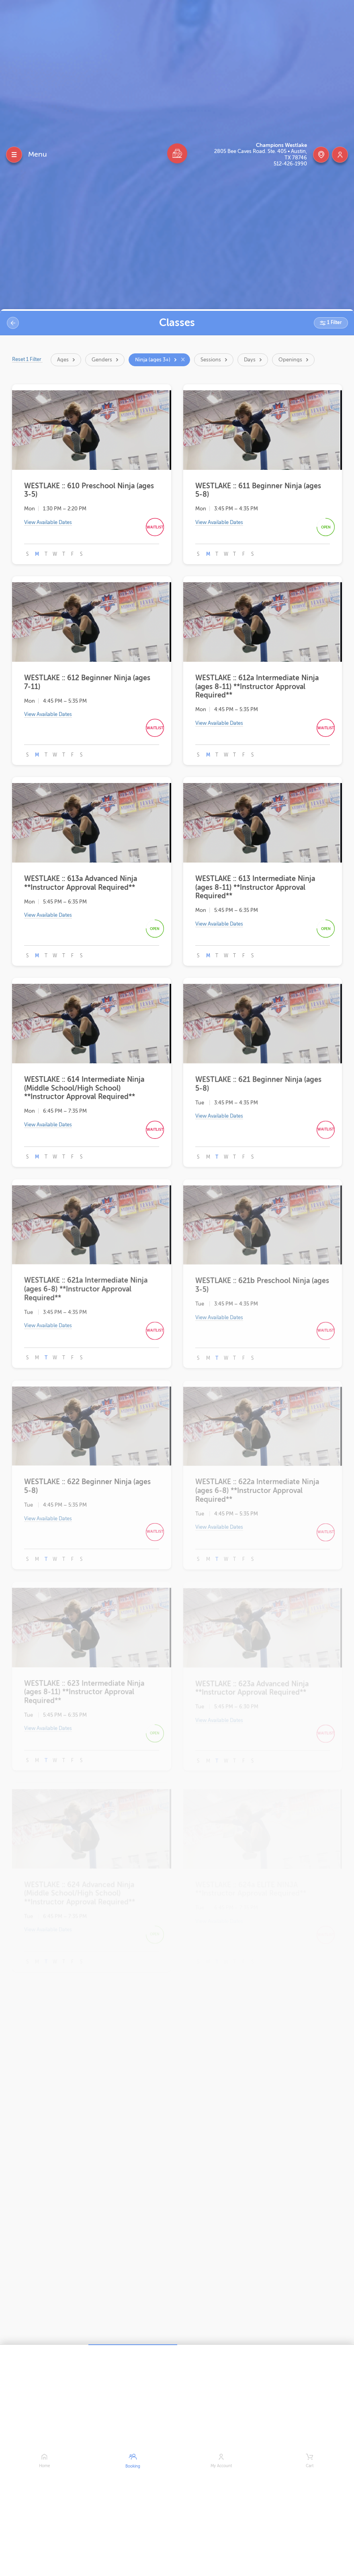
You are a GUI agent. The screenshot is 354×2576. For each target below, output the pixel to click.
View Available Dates (48, 524)
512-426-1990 (290, 164)
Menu (37, 154)
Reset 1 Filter (28, 359)
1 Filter (334, 322)
